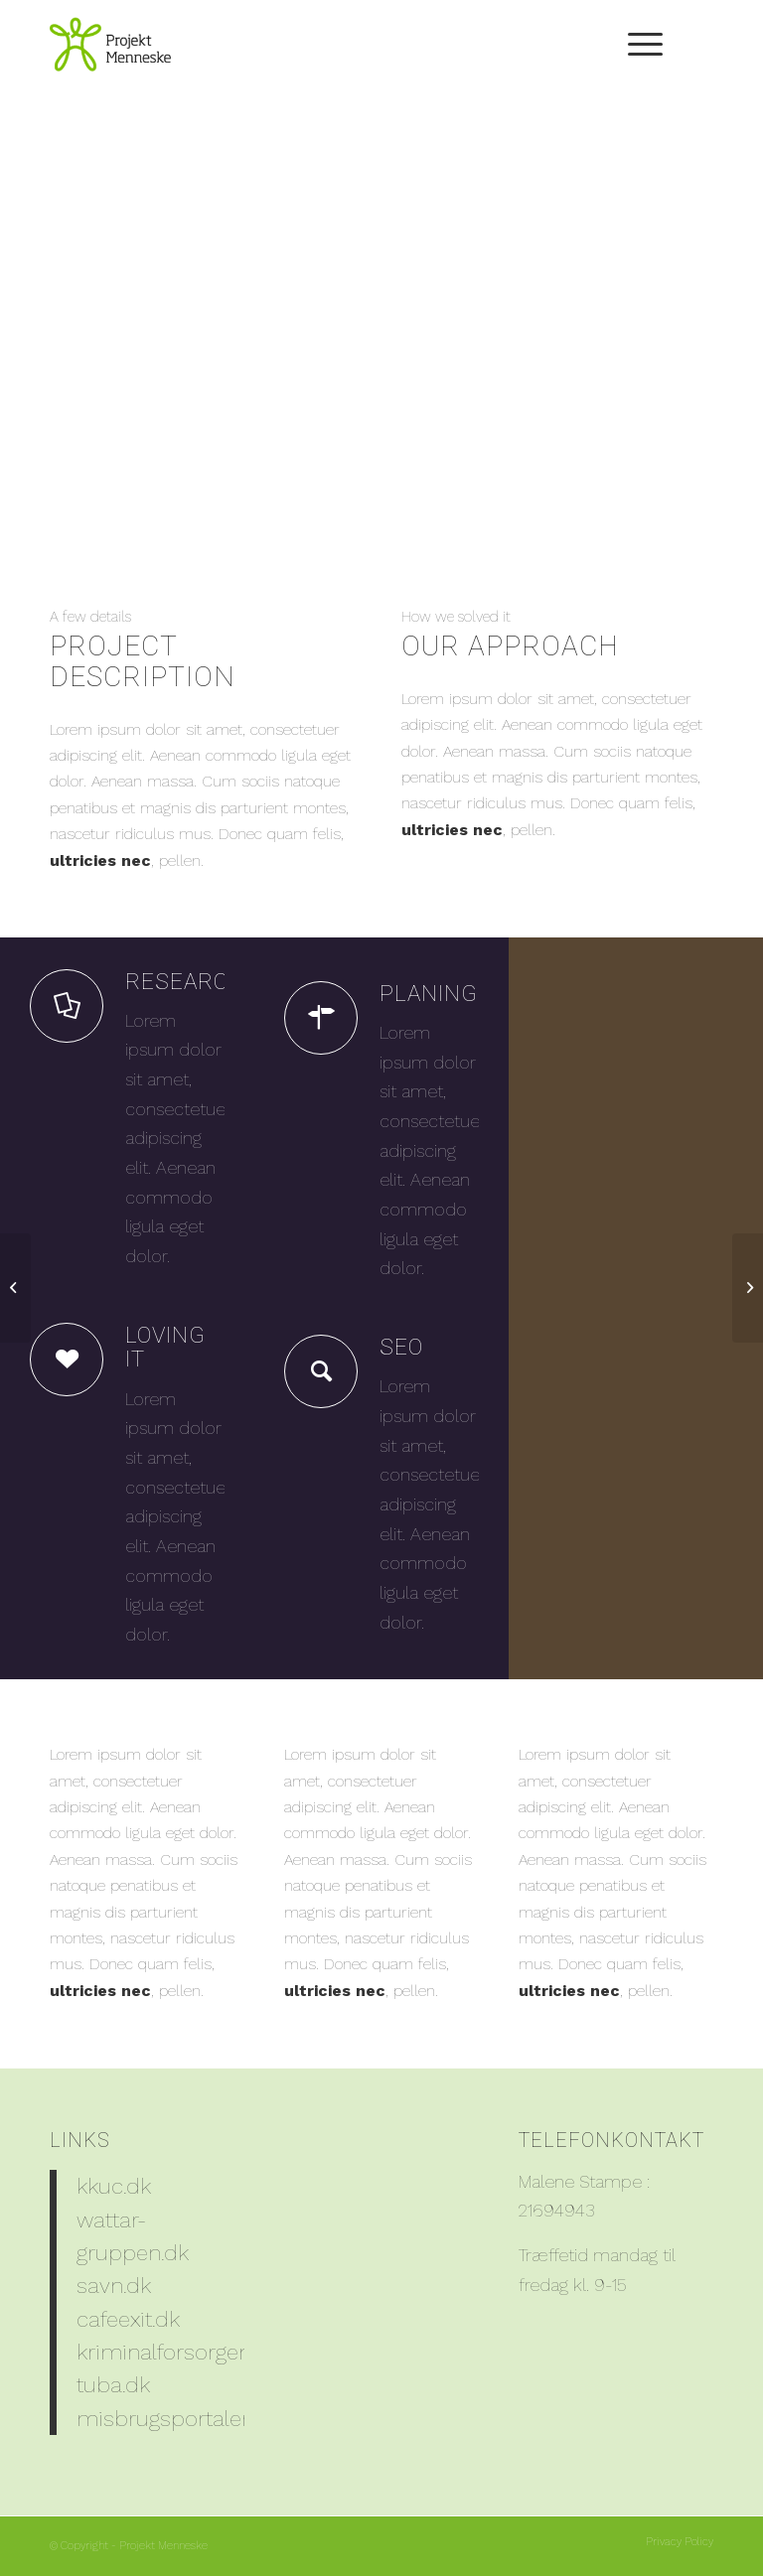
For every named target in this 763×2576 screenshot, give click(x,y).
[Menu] (635, 44)
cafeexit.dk (128, 2319)
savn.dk (113, 2285)
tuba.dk (113, 2384)
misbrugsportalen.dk (179, 2418)
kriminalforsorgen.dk (177, 2351)
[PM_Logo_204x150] (110, 44)
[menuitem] (635, 44)
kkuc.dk (113, 2186)
